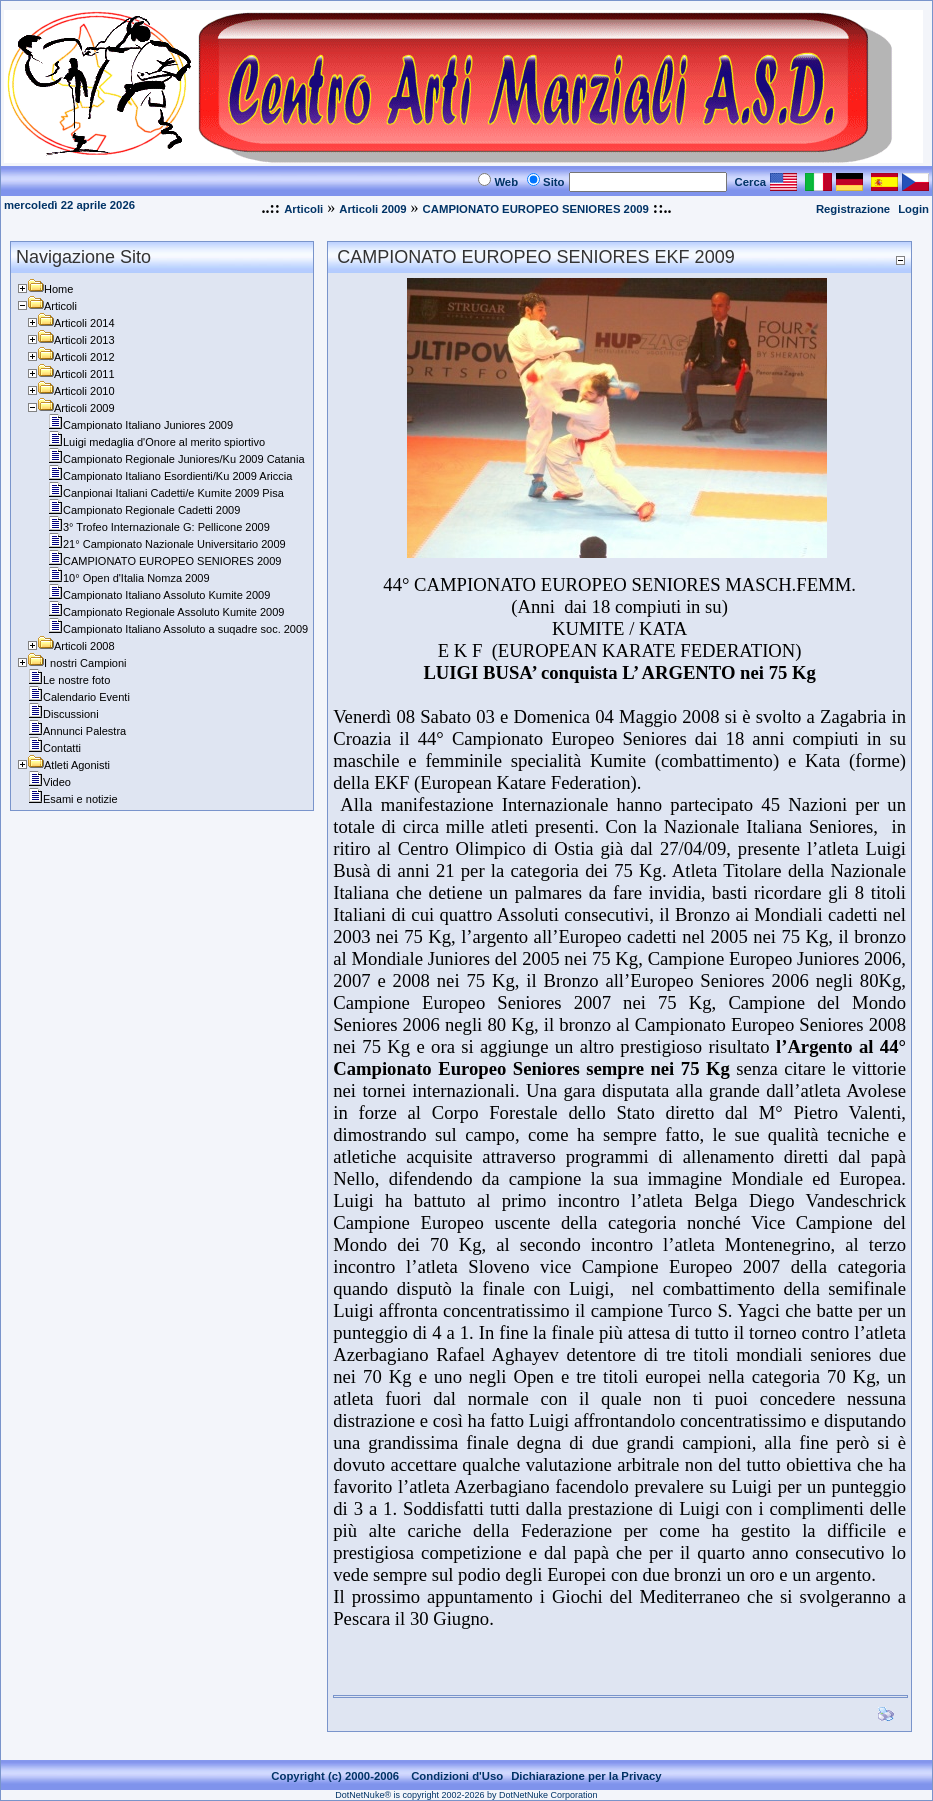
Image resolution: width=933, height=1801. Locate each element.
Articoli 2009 (372, 209)
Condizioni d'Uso (457, 1776)
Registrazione (853, 209)
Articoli (303, 209)
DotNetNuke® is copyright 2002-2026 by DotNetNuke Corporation (466, 1795)
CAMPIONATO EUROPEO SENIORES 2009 (536, 209)
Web (506, 182)
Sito (553, 182)
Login (913, 209)
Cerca (751, 182)
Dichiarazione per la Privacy (586, 1776)
